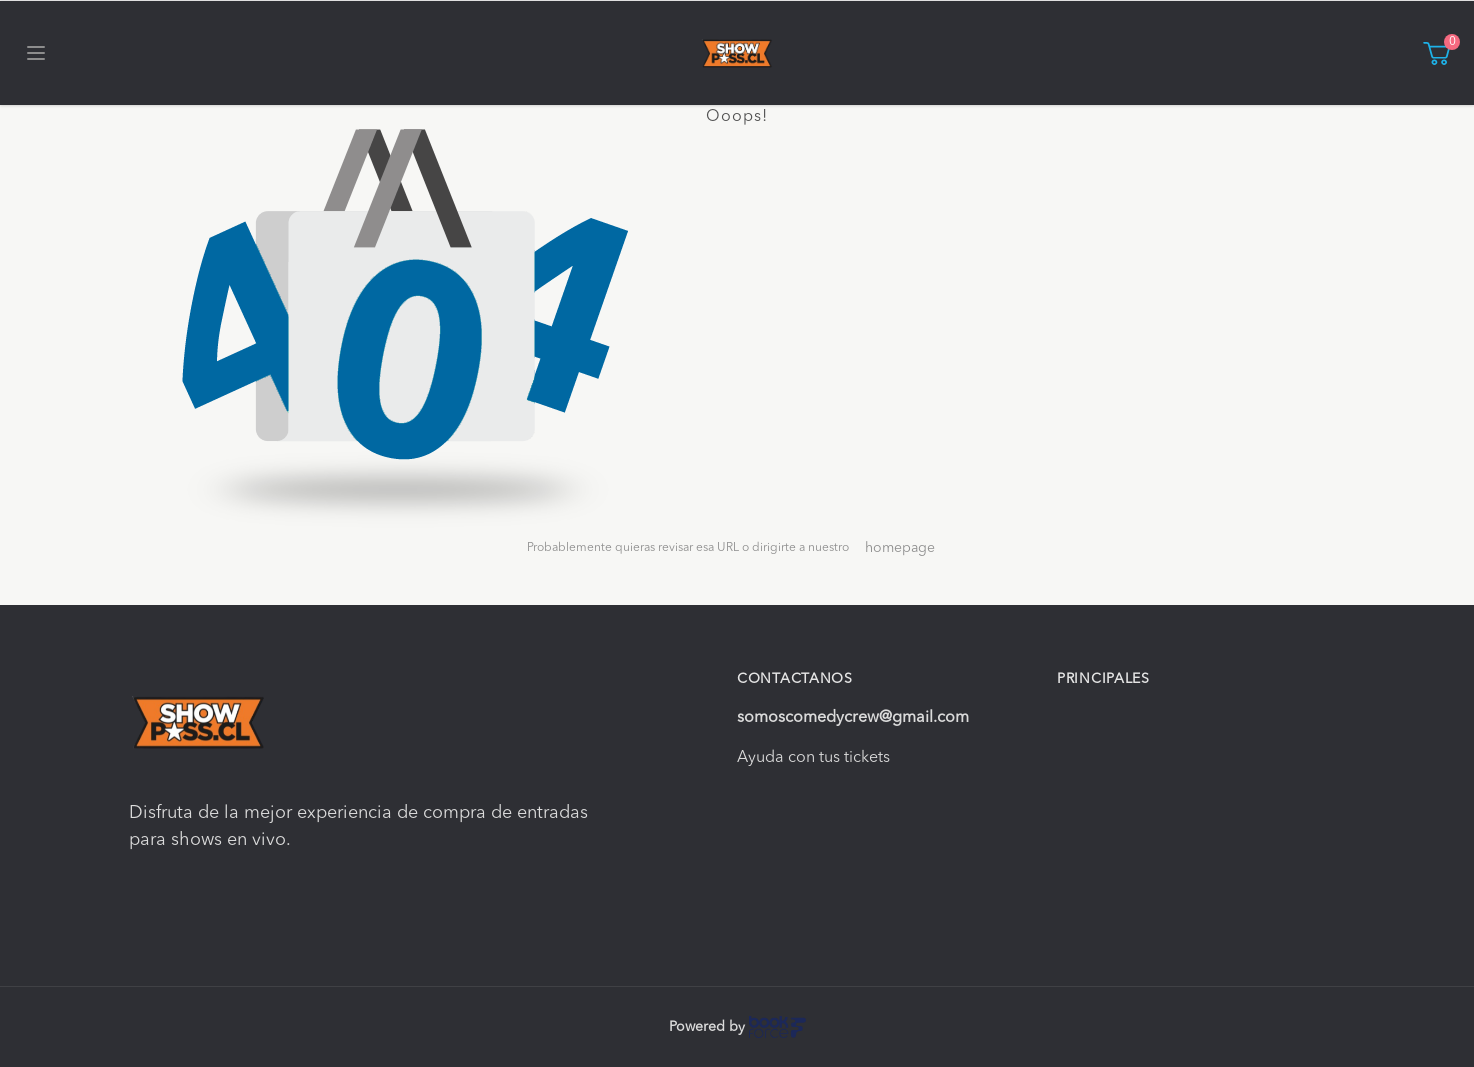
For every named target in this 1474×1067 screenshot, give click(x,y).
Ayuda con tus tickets (813, 758)
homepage (900, 548)
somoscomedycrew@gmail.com (853, 718)
